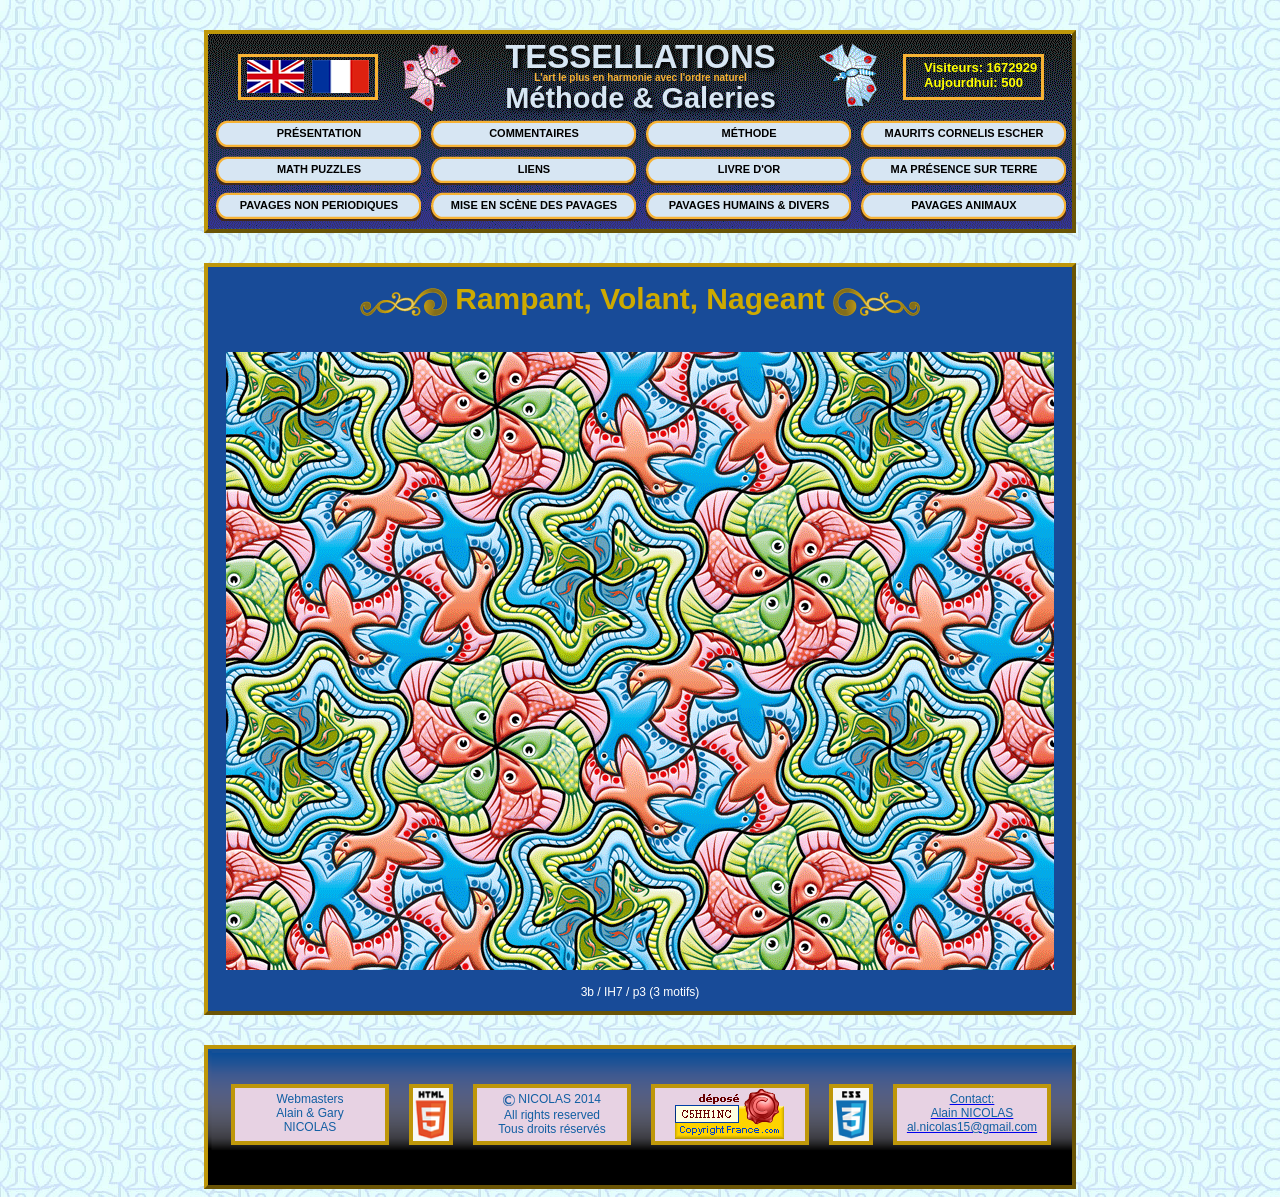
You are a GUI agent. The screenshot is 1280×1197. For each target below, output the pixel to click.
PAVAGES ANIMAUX (963, 205)
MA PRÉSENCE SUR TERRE (964, 169)
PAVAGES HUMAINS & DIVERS (749, 205)
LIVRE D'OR (749, 169)
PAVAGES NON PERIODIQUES (319, 205)
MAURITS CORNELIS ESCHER (964, 133)
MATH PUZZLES (319, 169)
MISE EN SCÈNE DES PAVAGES (534, 205)
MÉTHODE (749, 133)
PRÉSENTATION (319, 133)
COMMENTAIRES (534, 133)
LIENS (534, 169)
